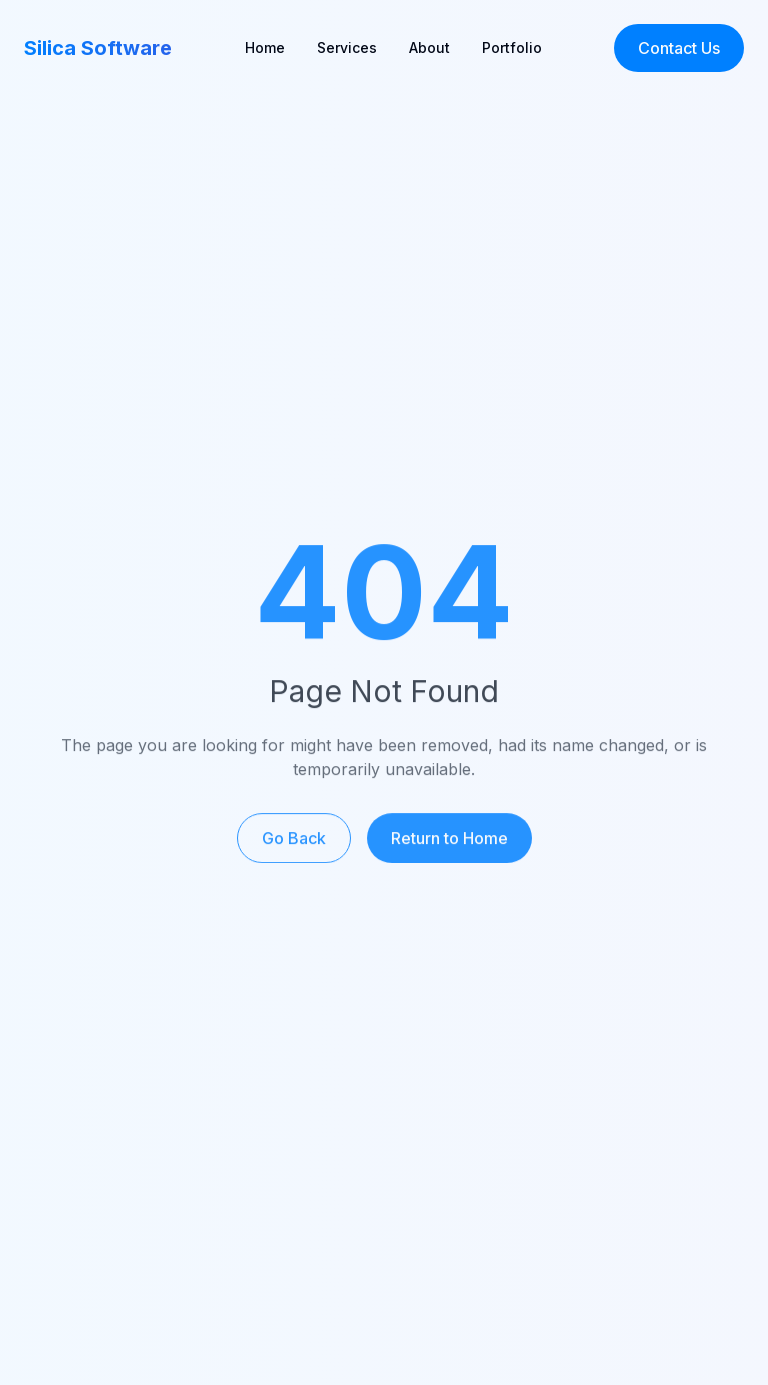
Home (265, 47)
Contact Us (679, 48)
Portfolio (512, 47)
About (429, 47)
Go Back (294, 844)
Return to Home (449, 844)
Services (347, 47)
